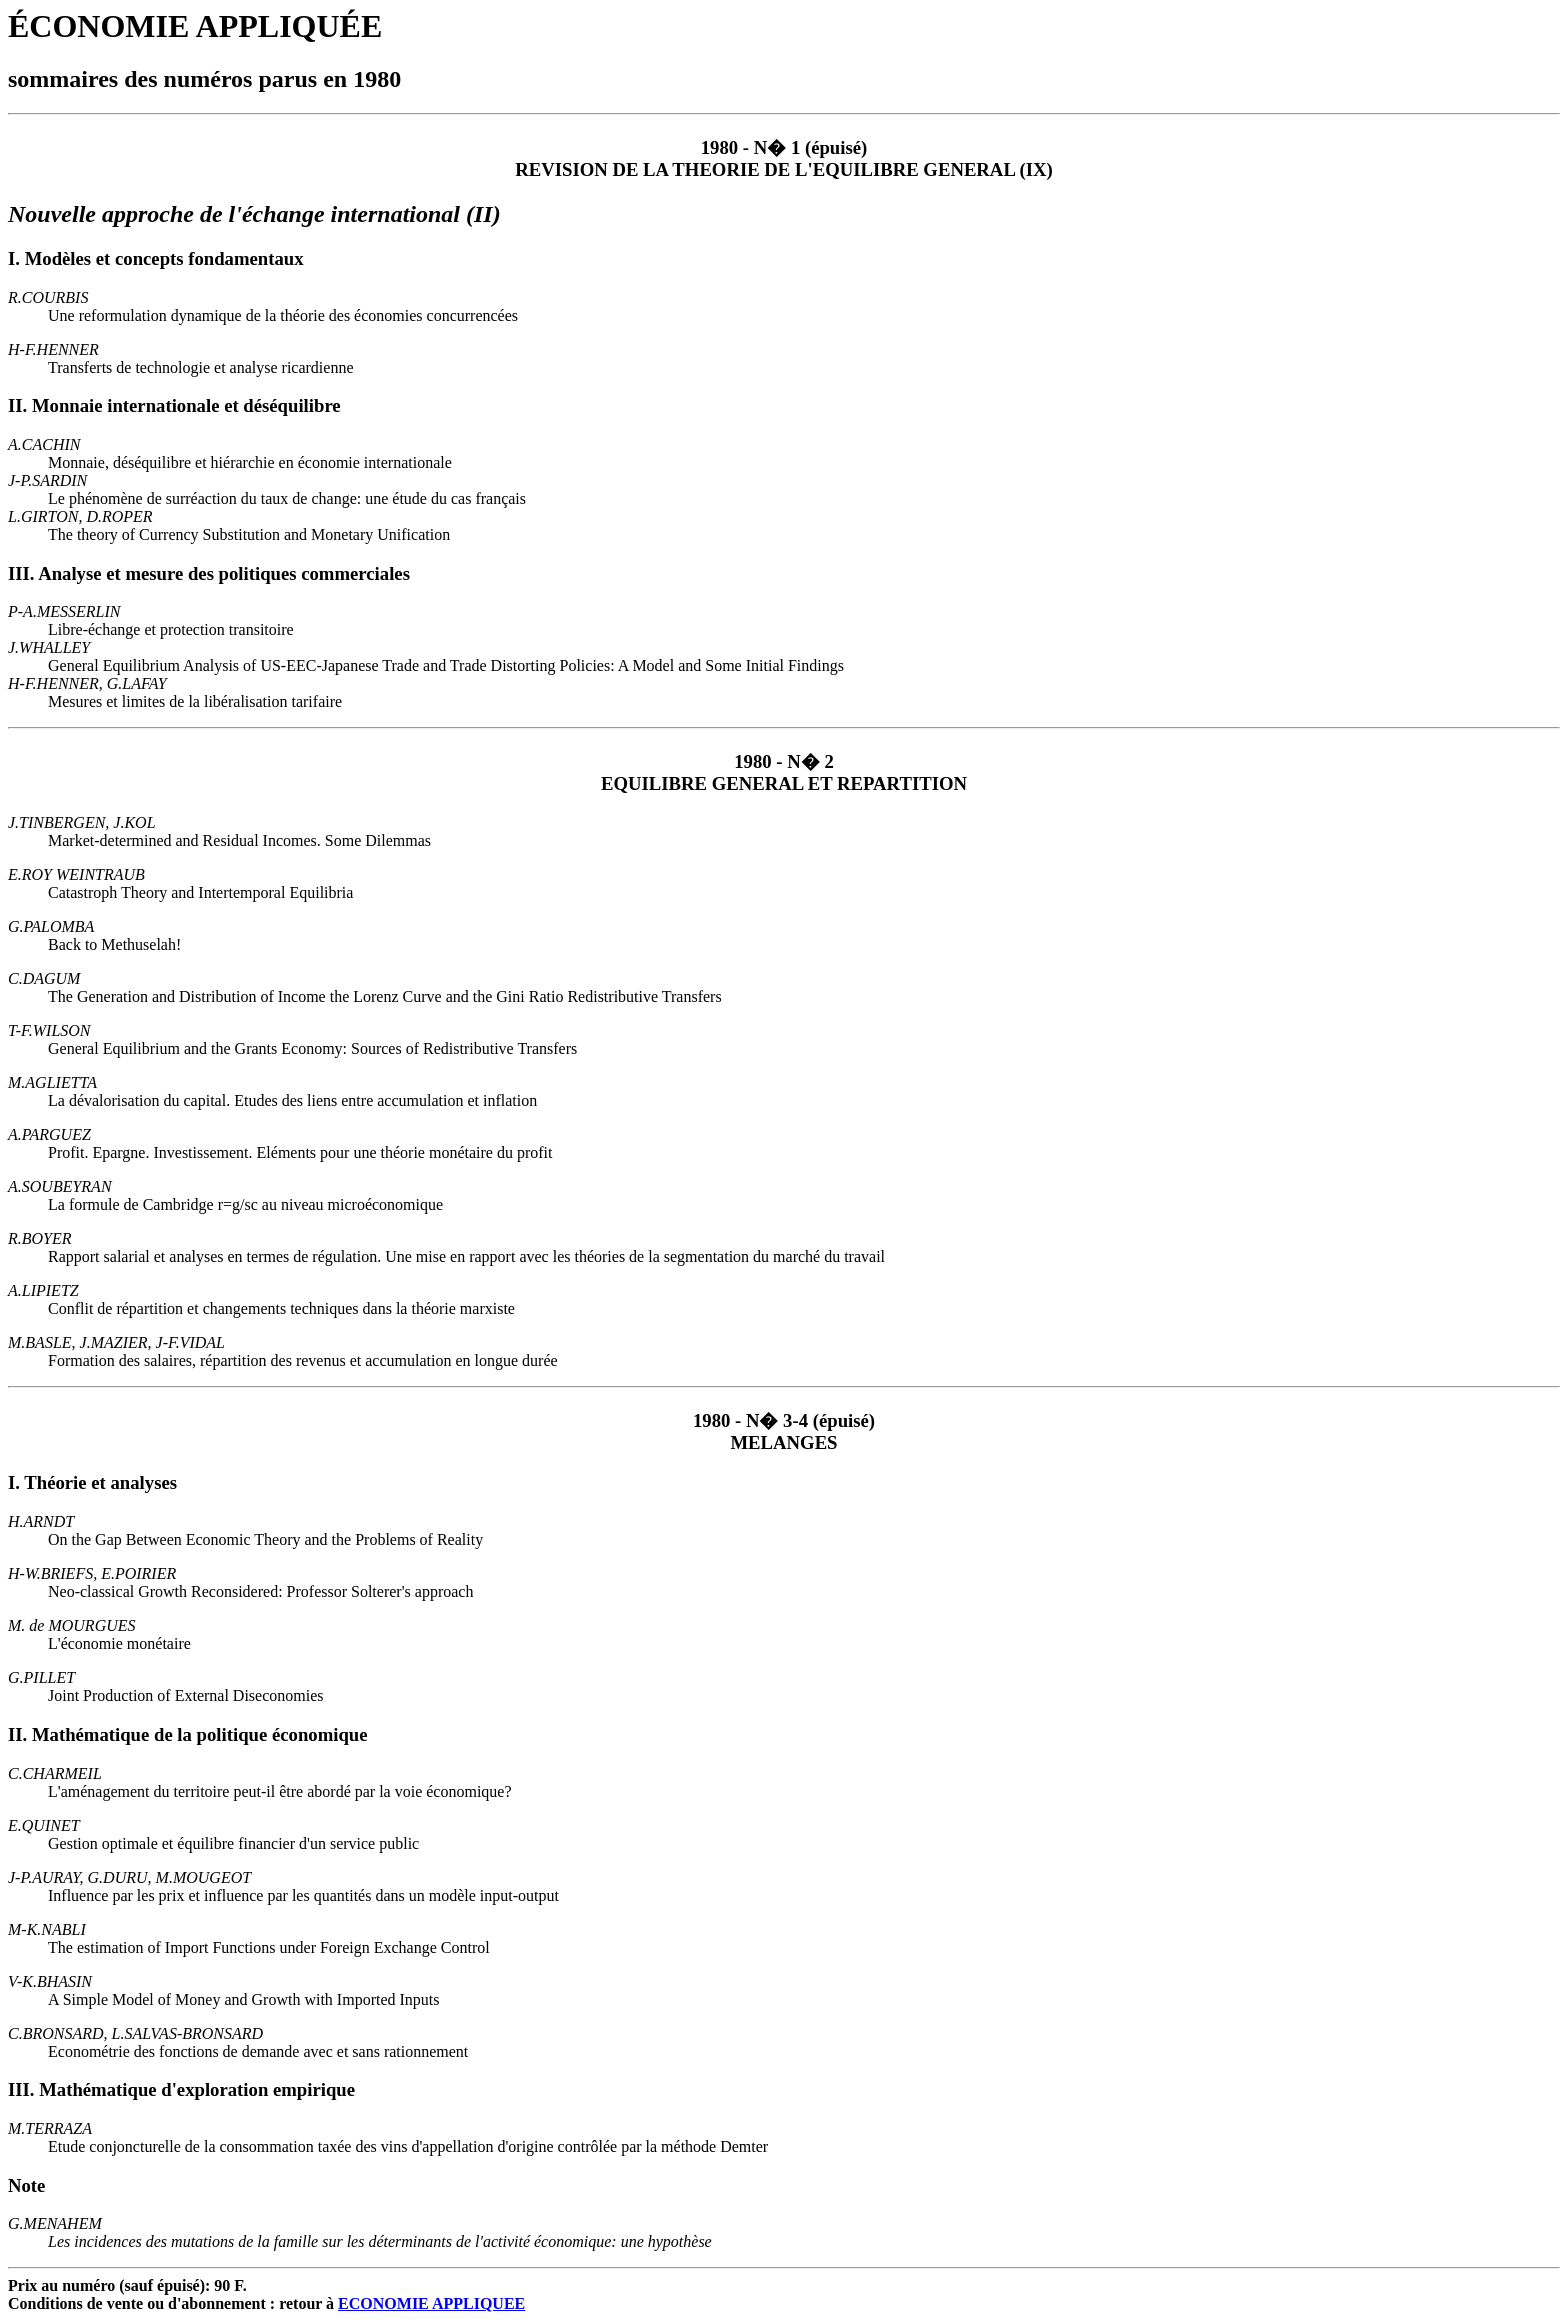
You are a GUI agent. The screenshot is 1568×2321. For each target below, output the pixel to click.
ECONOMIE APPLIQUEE (431, 2303)
